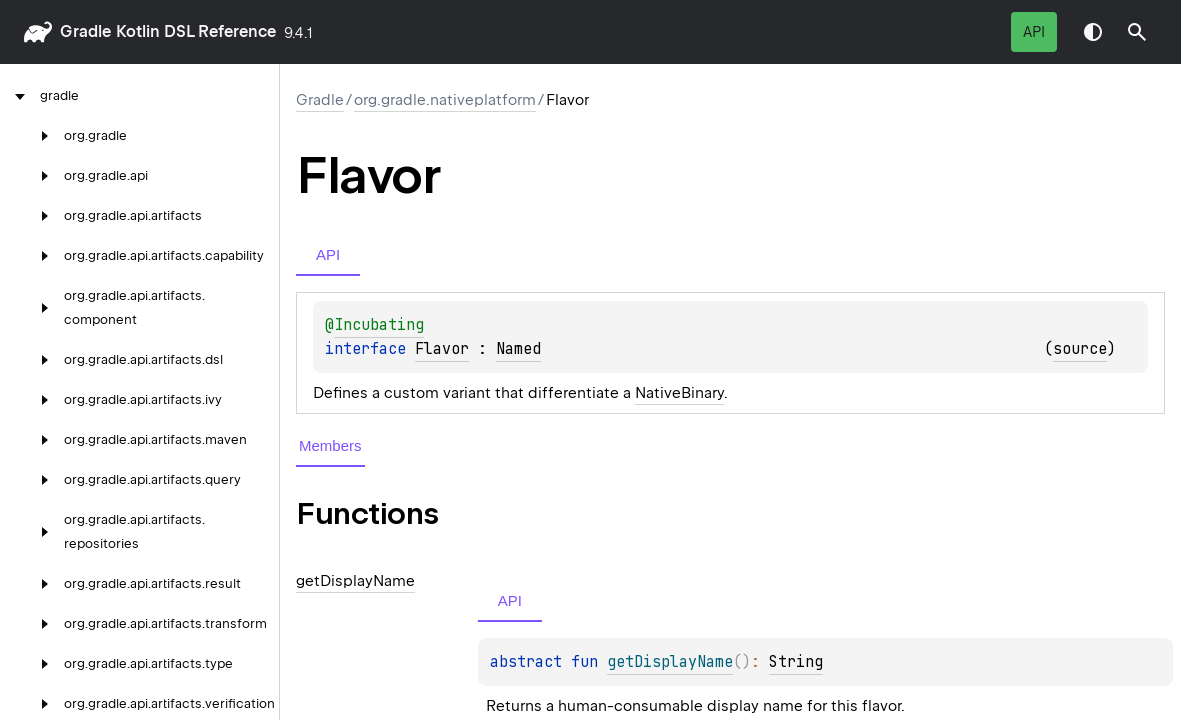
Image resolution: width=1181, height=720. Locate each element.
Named (518, 349)
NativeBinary (679, 393)
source (1080, 349)
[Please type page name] (1137, 32)
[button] (1137, 32)
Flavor (442, 349)
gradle (85, 31)
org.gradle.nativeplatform (445, 100)
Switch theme (1093, 32)
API (1034, 32)
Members (330, 445)
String (796, 662)
